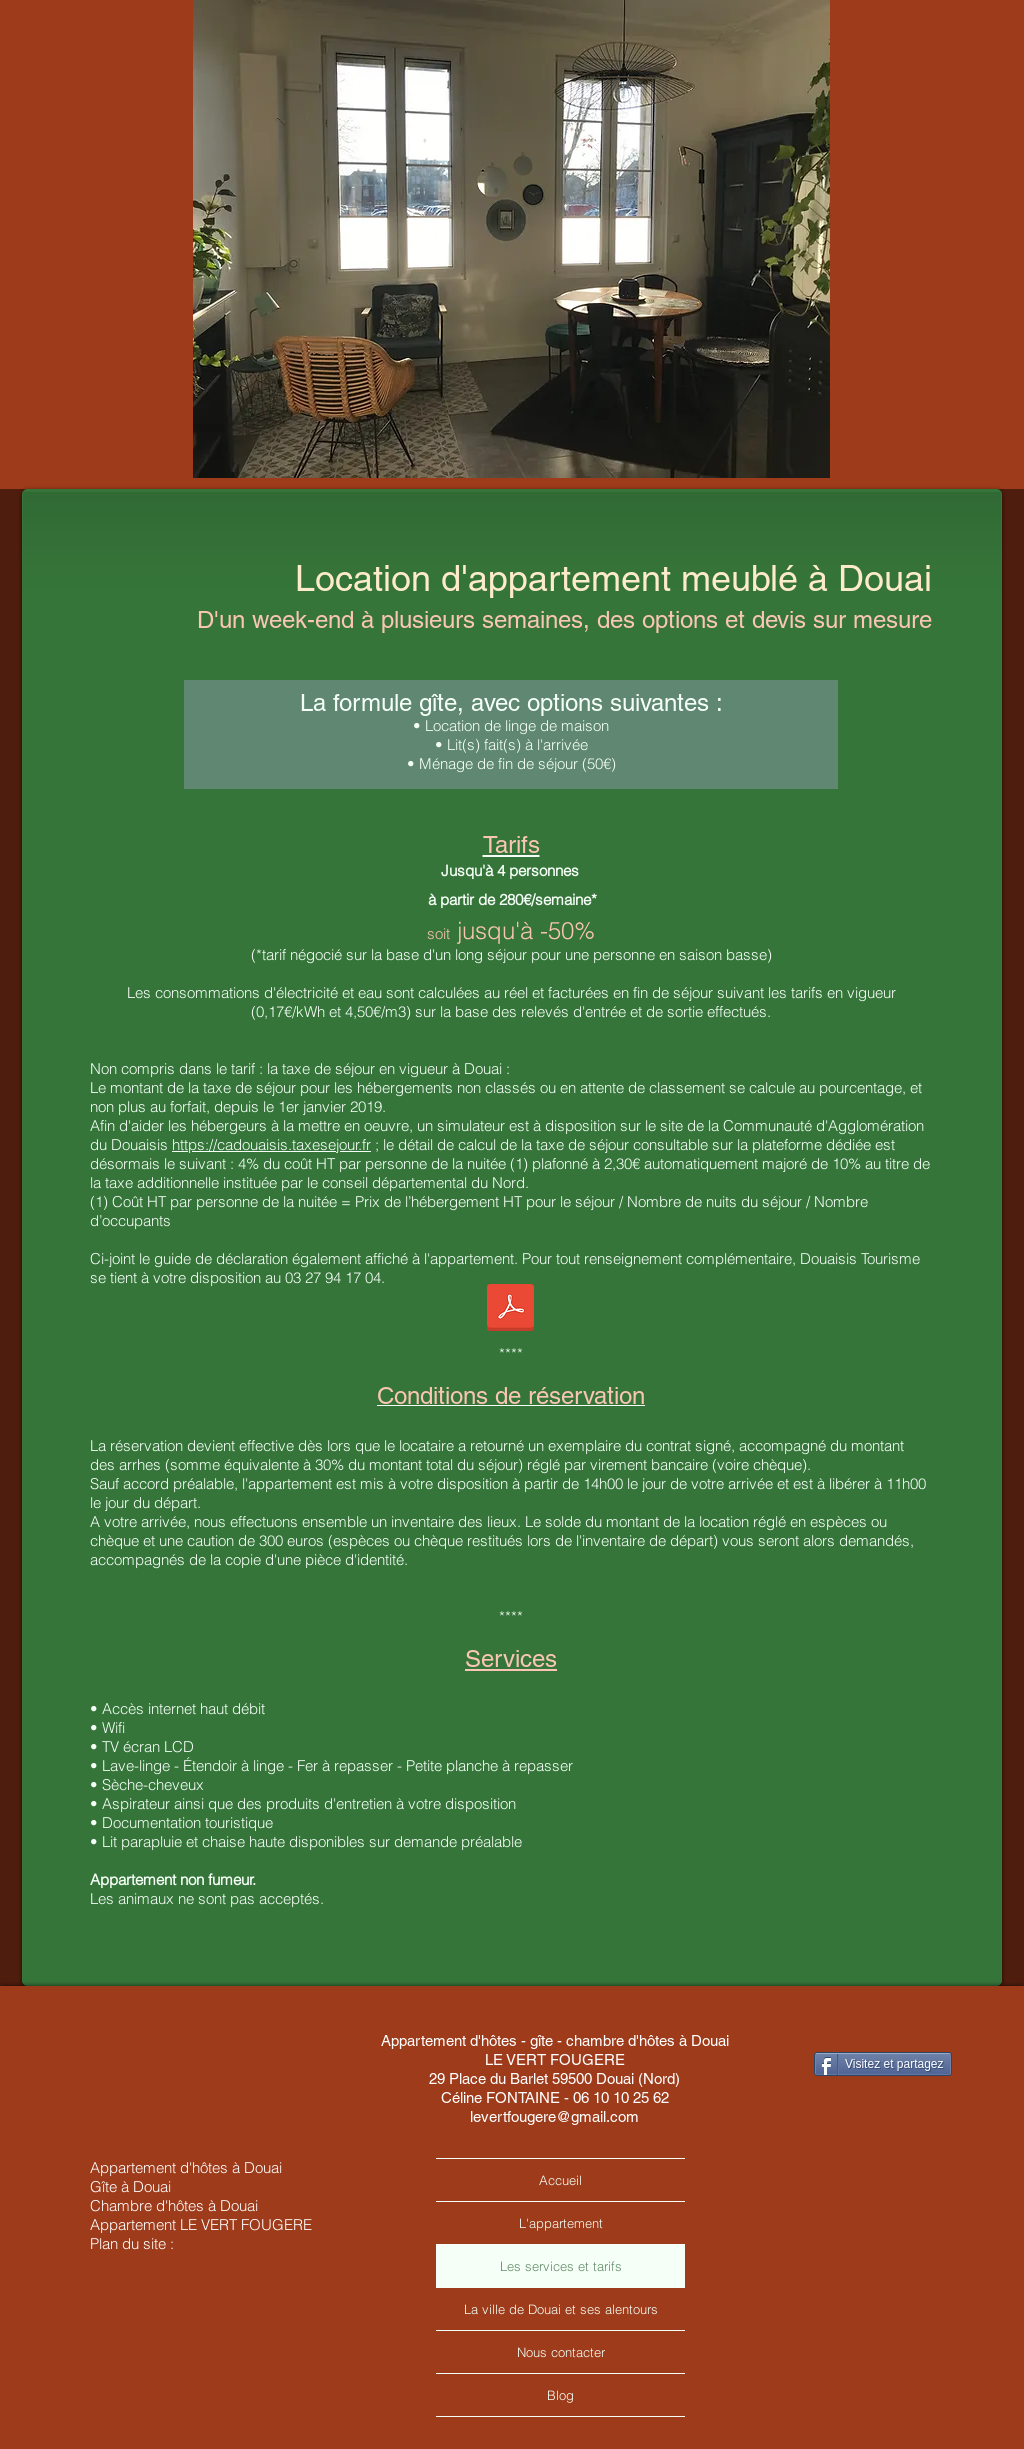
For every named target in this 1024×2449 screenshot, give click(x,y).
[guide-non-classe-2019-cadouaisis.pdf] (510, 1310)
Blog (560, 2395)
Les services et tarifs (561, 2266)
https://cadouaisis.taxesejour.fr (271, 1144)
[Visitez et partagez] (883, 2064)
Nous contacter (561, 2352)
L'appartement (561, 2223)
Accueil (560, 2180)
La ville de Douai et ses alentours (561, 2309)
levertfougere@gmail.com (554, 2116)
